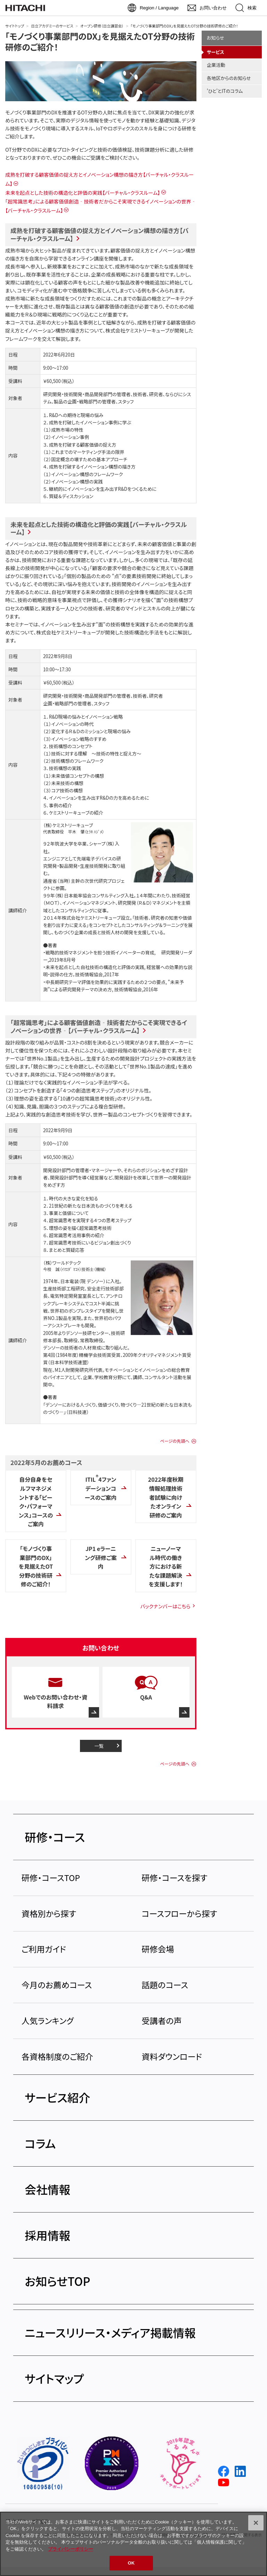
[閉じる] (256, 2522)
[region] (133, 2544)
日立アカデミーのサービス (52, 26)
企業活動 (216, 65)
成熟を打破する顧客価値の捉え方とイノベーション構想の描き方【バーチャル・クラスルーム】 (99, 234)
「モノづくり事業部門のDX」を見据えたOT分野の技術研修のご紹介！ (100, 41)
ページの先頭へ (174, 1441)
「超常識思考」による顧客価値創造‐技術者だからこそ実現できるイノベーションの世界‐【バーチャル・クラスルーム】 (98, 1026)
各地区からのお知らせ (229, 78)
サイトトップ (14, 26)
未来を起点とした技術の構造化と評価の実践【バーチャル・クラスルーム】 (82, 192)
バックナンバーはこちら (165, 1606)
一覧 (99, 1746)
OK (131, 2563)
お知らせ (215, 37)
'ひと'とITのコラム (225, 91)
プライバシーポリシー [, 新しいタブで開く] (70, 2549)
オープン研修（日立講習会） (102, 26)
